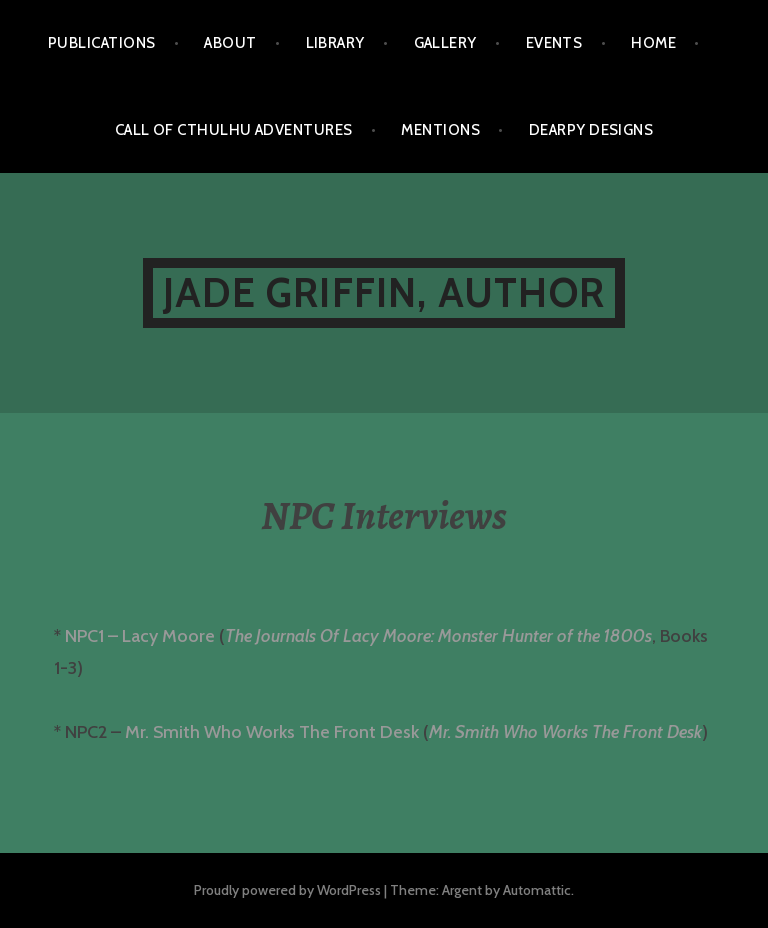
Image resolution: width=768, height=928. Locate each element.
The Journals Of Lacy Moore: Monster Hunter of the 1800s (438, 636)
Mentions (440, 130)
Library (335, 43)
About (230, 43)
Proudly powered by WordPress (287, 890)
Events (554, 43)
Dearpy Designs (591, 130)
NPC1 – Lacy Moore (140, 636)
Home (653, 43)
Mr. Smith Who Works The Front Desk (272, 732)
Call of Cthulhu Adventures (234, 130)
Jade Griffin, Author (384, 292)
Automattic (537, 890)
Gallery (445, 43)
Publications (101, 43)
